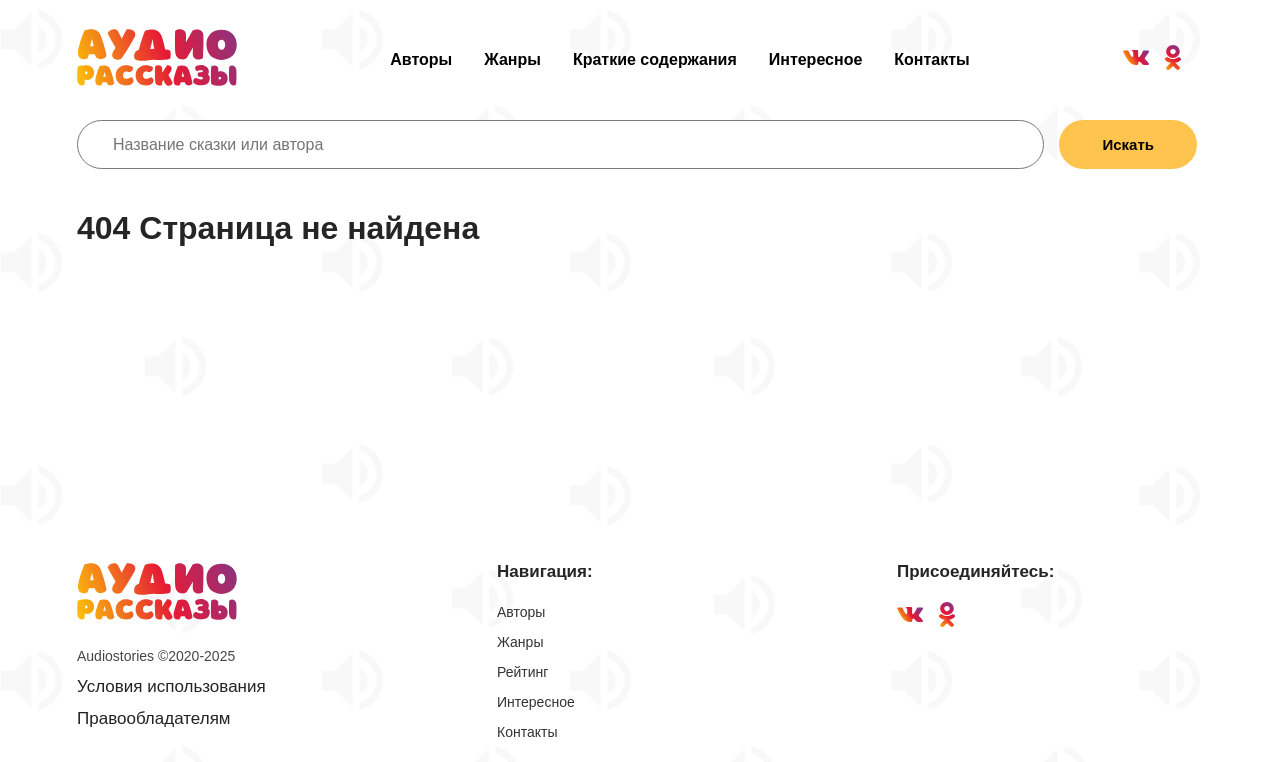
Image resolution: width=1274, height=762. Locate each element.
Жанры (512, 59)
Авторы (421, 59)
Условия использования (171, 686)
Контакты (931, 59)
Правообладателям (154, 718)
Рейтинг (522, 672)
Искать (1128, 144)
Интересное (816, 59)
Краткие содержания (655, 59)
